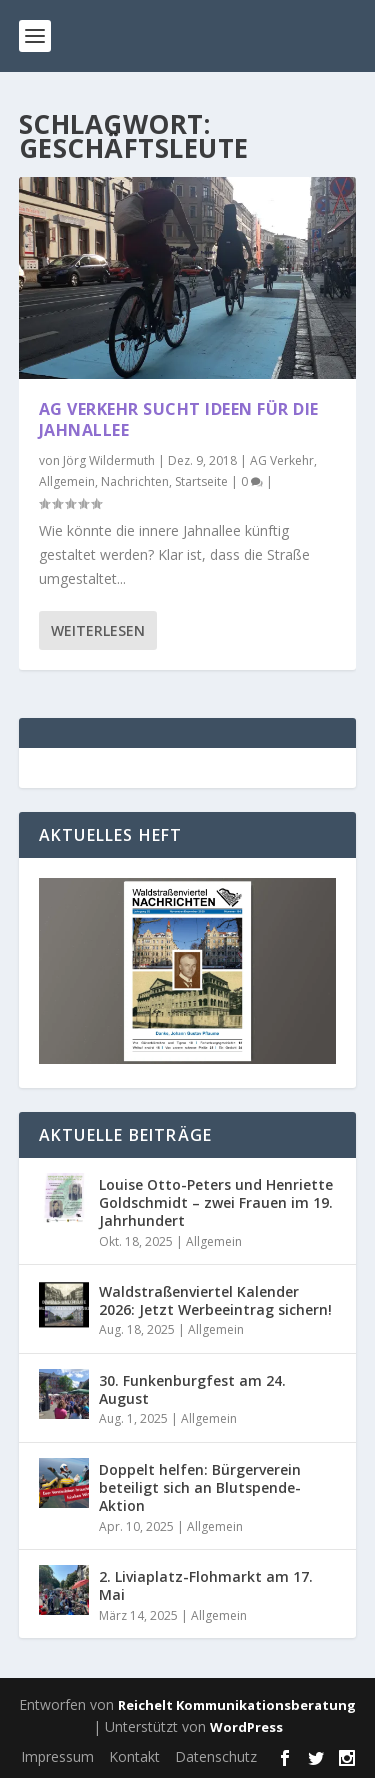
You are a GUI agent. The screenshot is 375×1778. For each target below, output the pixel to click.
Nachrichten (135, 481)
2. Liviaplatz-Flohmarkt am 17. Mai (206, 1585)
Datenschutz (216, 1756)
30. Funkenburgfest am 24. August (192, 1389)
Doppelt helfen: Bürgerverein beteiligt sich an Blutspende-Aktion (200, 1487)
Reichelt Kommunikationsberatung (237, 1705)
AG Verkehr (282, 460)
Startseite (201, 481)
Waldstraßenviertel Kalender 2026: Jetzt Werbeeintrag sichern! (215, 1300)
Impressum (57, 1756)
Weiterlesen (98, 630)
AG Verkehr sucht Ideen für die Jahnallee (179, 419)
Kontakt (134, 1756)
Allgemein (67, 481)
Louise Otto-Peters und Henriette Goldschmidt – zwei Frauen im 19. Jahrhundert (216, 1202)
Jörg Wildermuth (109, 460)
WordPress (246, 1727)
